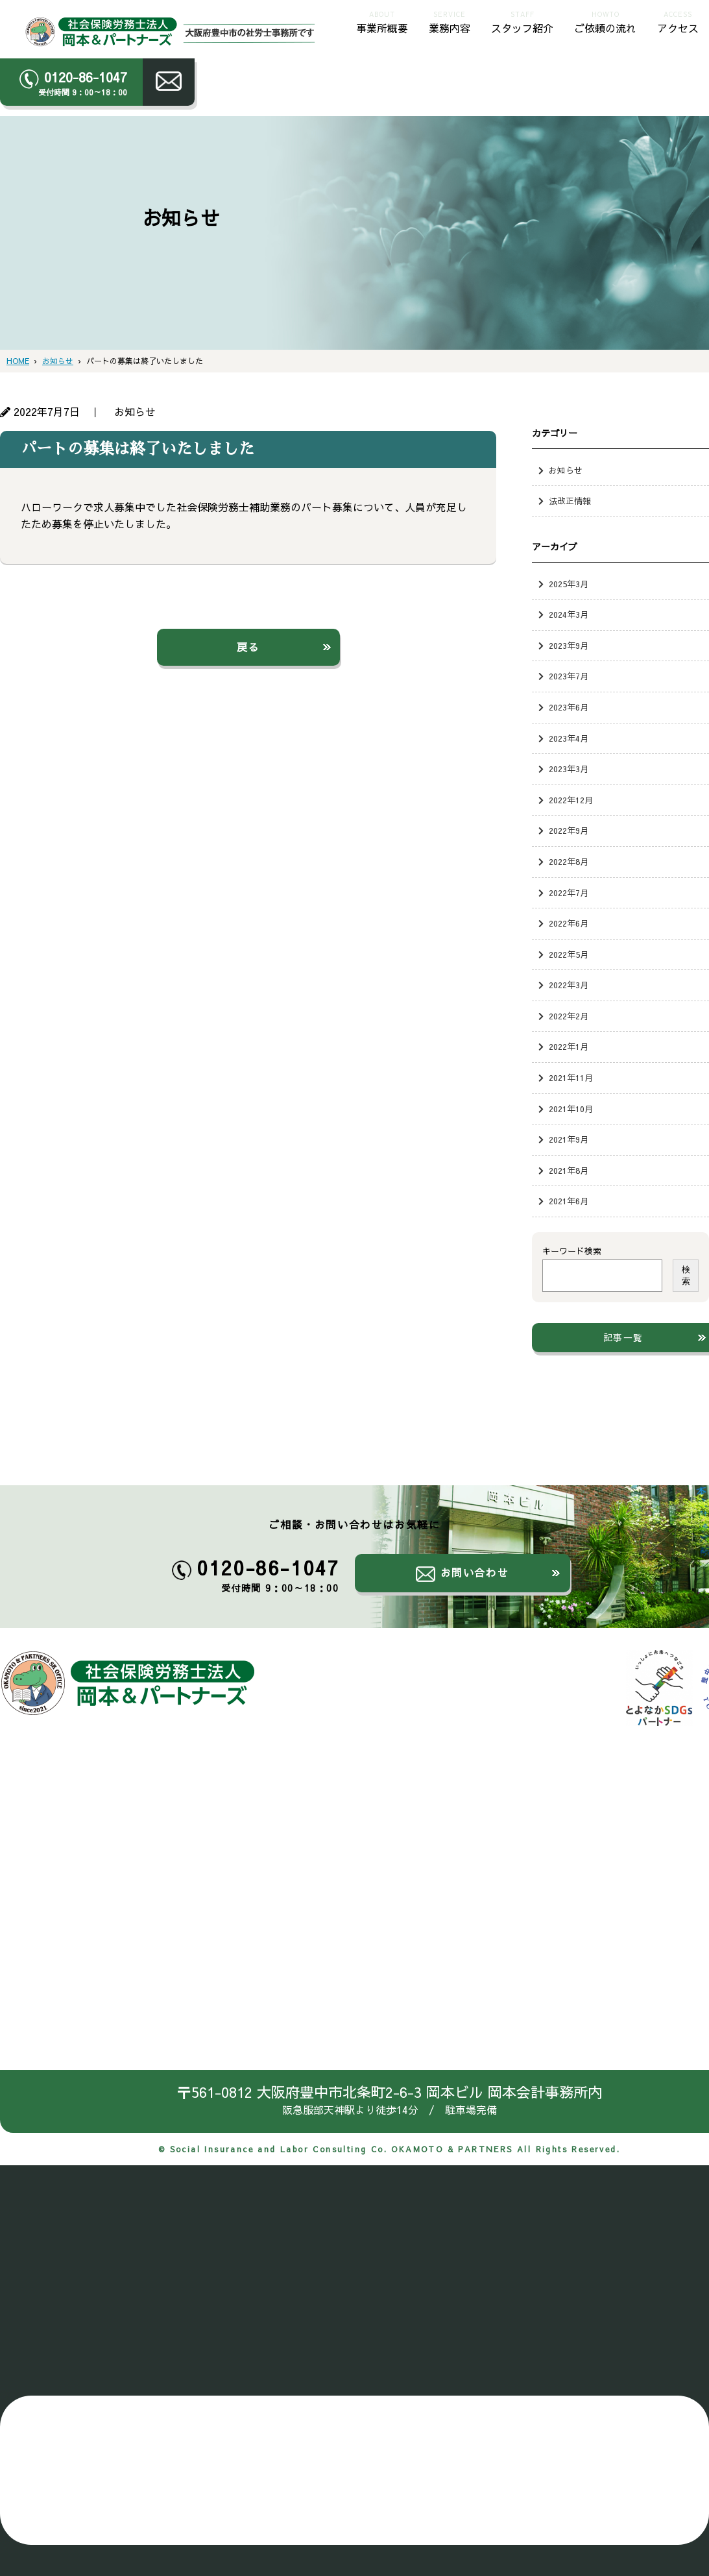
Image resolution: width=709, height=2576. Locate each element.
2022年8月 (568, 861)
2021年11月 (571, 1077)
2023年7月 (568, 675)
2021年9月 (568, 1139)
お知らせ (566, 470)
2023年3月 (568, 768)
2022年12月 (571, 799)
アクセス (678, 20)
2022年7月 (568, 892)
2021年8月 (568, 1170)
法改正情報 (570, 500)
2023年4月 (568, 738)
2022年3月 (568, 984)
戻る (248, 647)
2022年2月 (568, 1015)
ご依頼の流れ (605, 20)
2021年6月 (568, 1200)
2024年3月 (568, 614)
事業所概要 (382, 20)
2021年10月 (571, 1108)
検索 (686, 1275)
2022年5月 (568, 954)
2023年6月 (568, 706)
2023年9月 (568, 645)
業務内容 (449, 20)
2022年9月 (568, 830)
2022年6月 (568, 923)
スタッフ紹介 (522, 20)
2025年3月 (568, 583)
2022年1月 (568, 1046)
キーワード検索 (571, 1250)
